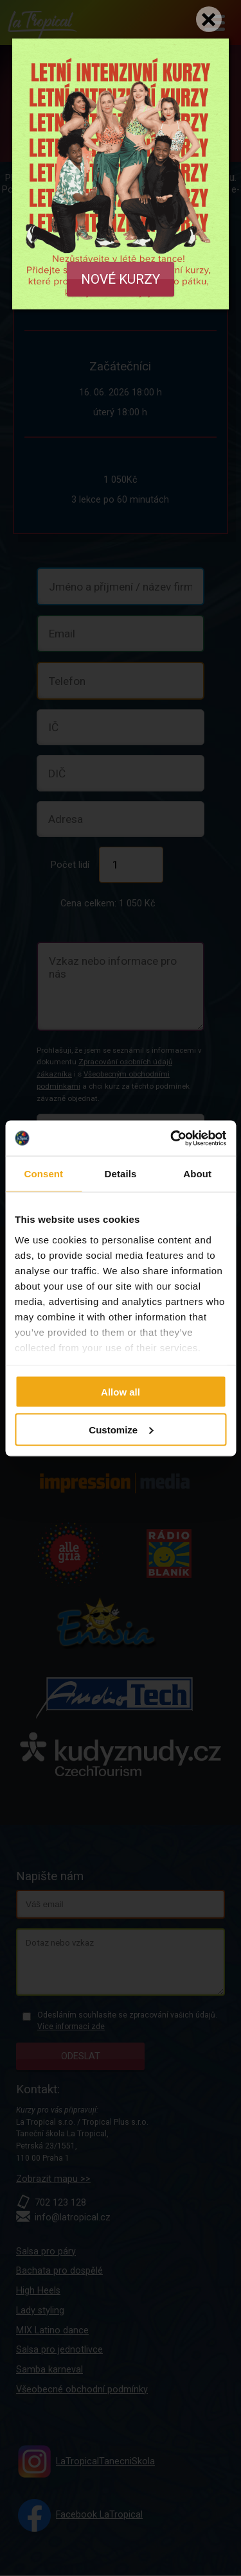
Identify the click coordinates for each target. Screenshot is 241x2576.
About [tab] (197, 1173)
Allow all (120, 1392)
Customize (121, 1429)
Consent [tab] (43, 1173)
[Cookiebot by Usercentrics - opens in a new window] (171, 1138)
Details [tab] (121, 1173)
